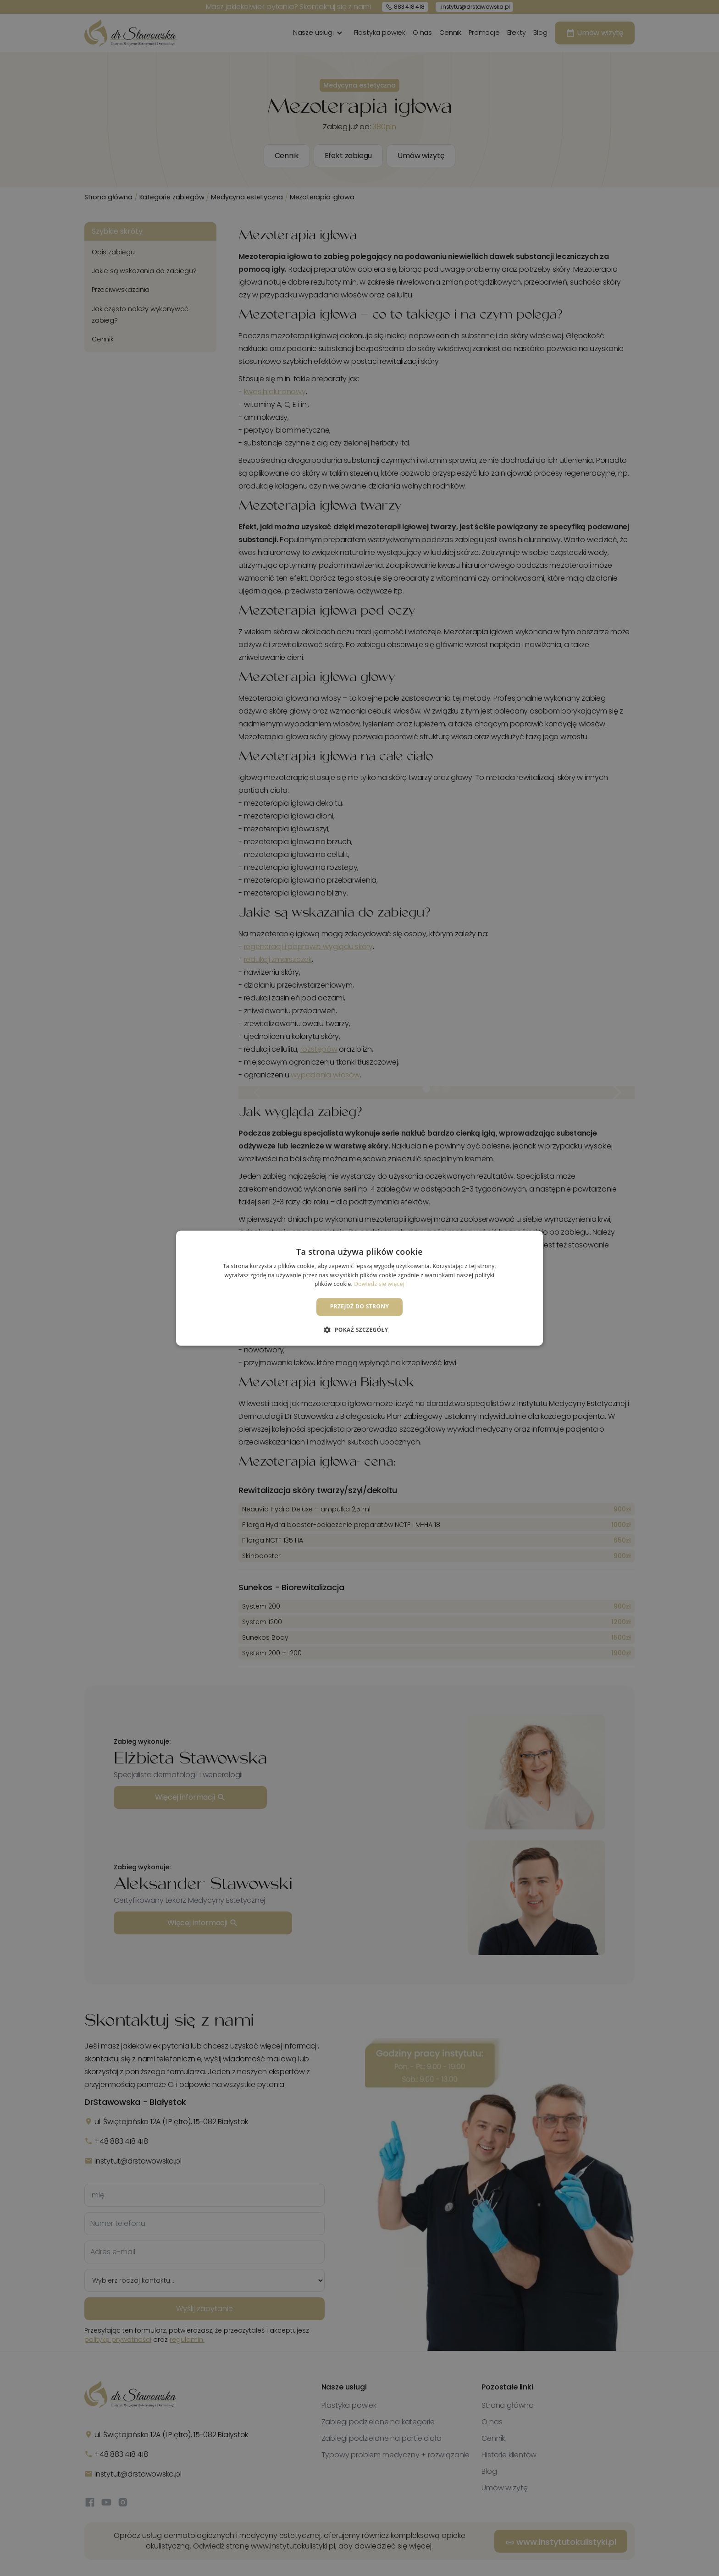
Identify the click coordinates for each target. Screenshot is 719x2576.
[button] (359, 1329)
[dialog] (359, 1288)
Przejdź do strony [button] (359, 1307)
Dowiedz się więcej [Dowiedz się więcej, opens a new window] (379, 1284)
